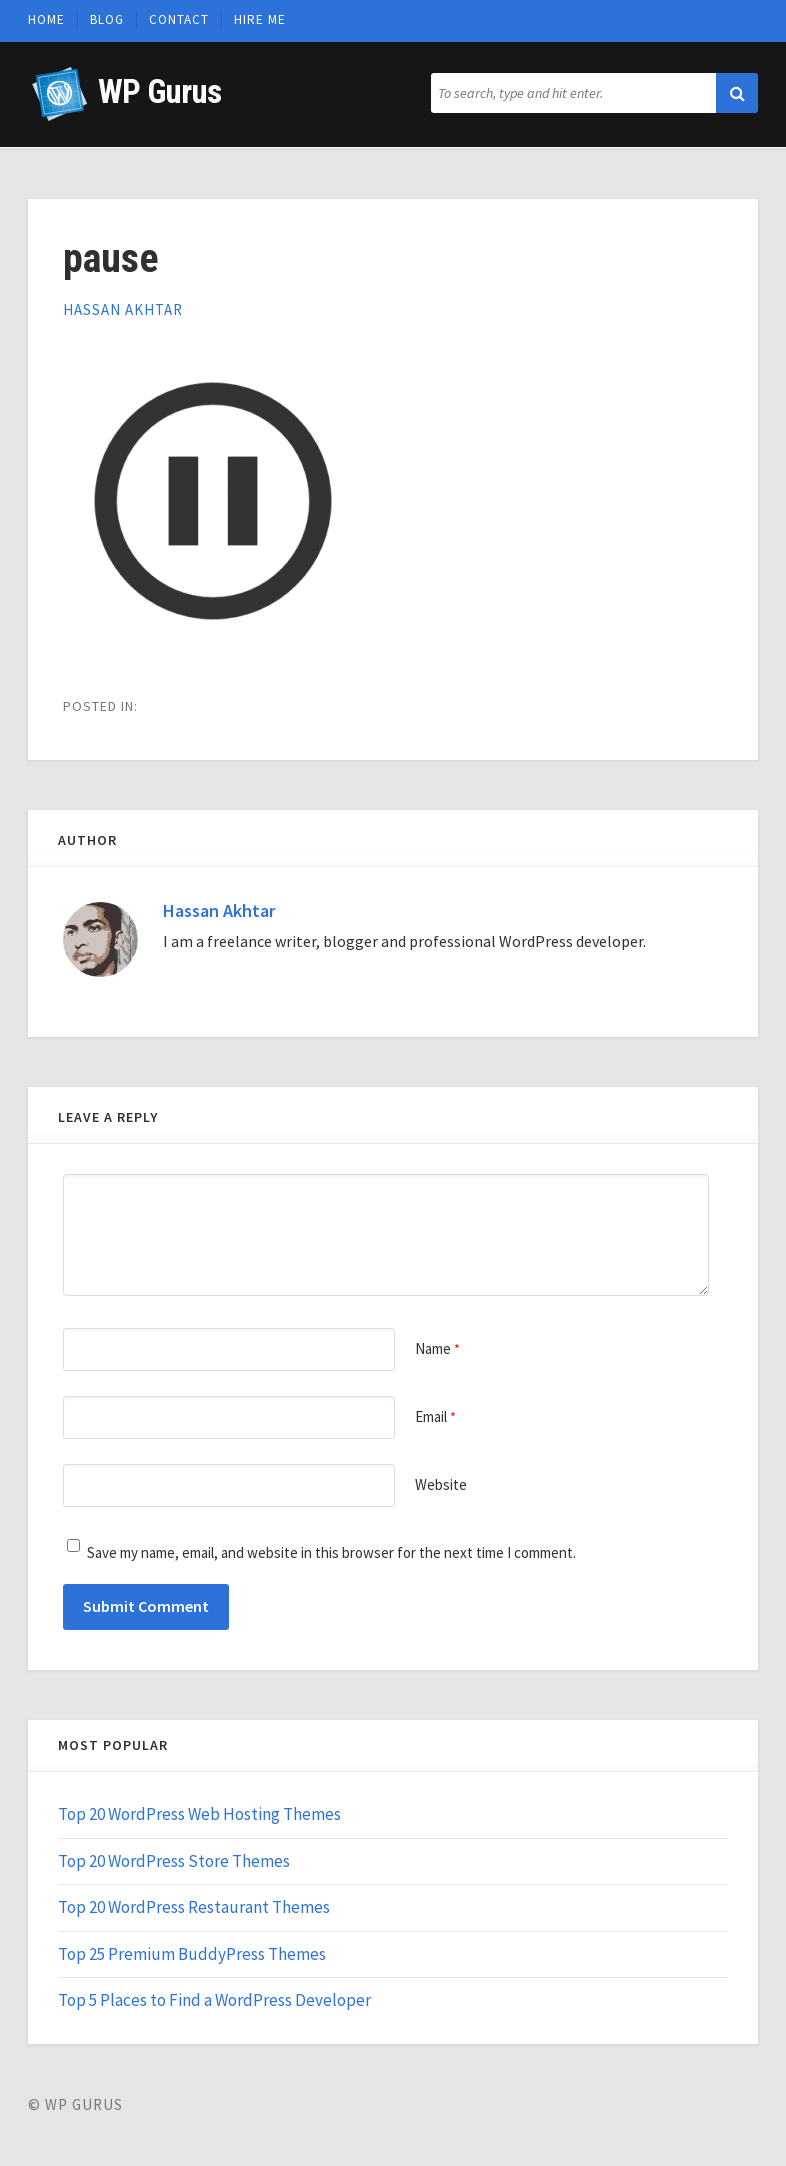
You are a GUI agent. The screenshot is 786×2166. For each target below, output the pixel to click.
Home (46, 20)
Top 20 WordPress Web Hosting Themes (199, 1814)
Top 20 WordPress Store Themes (174, 1861)
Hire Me (260, 20)
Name (437, 1348)
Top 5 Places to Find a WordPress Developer (214, 2000)
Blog (107, 20)
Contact (179, 20)
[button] (737, 93)
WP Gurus (159, 91)
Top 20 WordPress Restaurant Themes (194, 1907)
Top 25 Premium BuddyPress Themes (192, 1954)
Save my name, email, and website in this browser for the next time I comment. (331, 1552)
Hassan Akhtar (123, 309)
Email (435, 1416)
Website (441, 1484)
